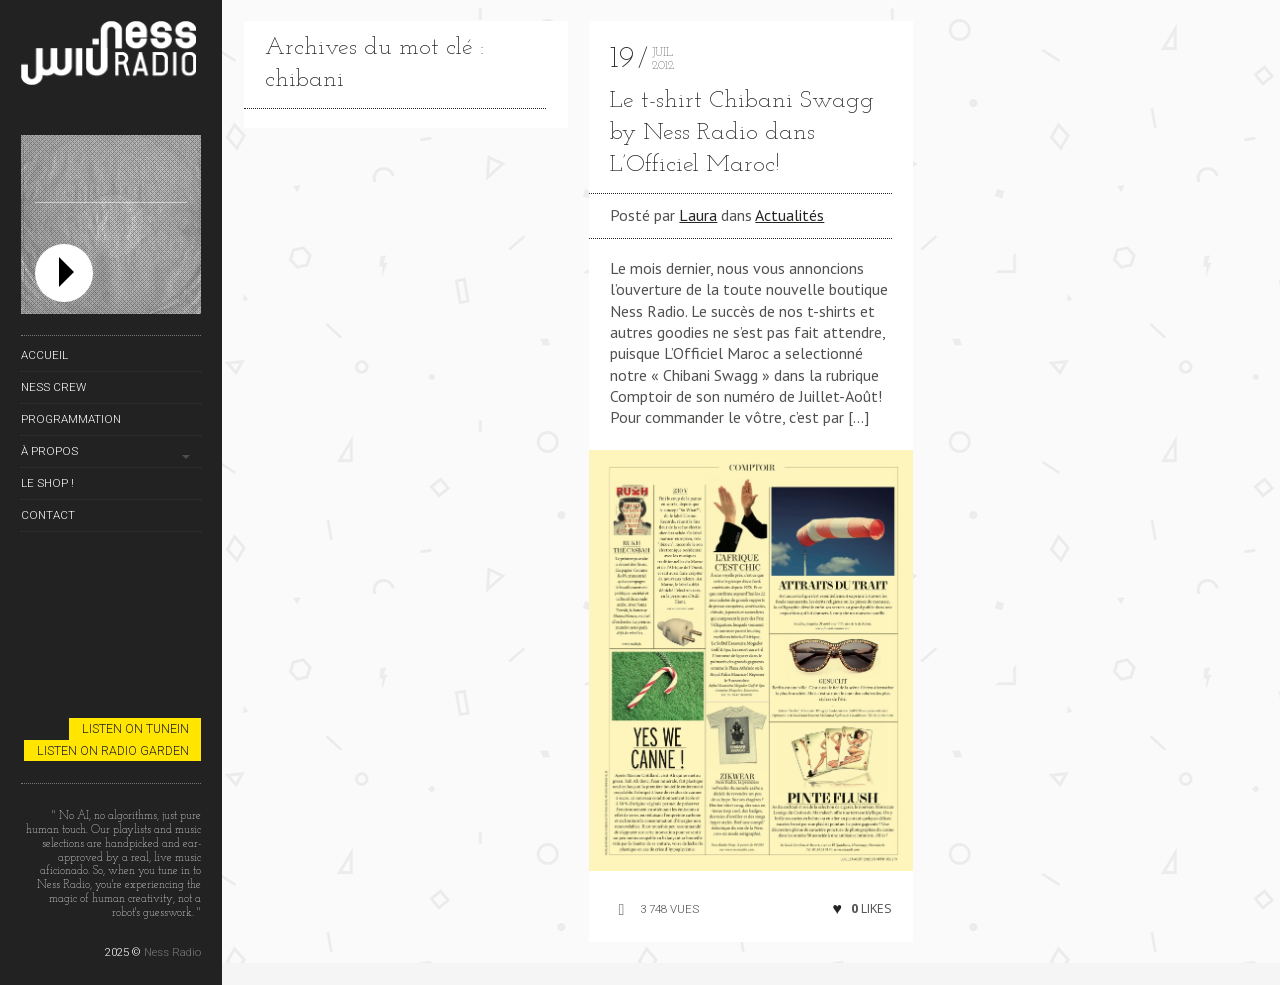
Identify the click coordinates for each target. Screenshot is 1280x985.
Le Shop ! (47, 483)
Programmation (71, 419)
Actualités (789, 215)
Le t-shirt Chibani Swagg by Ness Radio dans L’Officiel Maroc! (742, 133)
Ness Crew (53, 387)
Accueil (44, 355)
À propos (49, 451)
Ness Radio (172, 952)
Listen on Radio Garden (113, 750)
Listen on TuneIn (135, 728)
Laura (698, 215)
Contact (48, 515)
